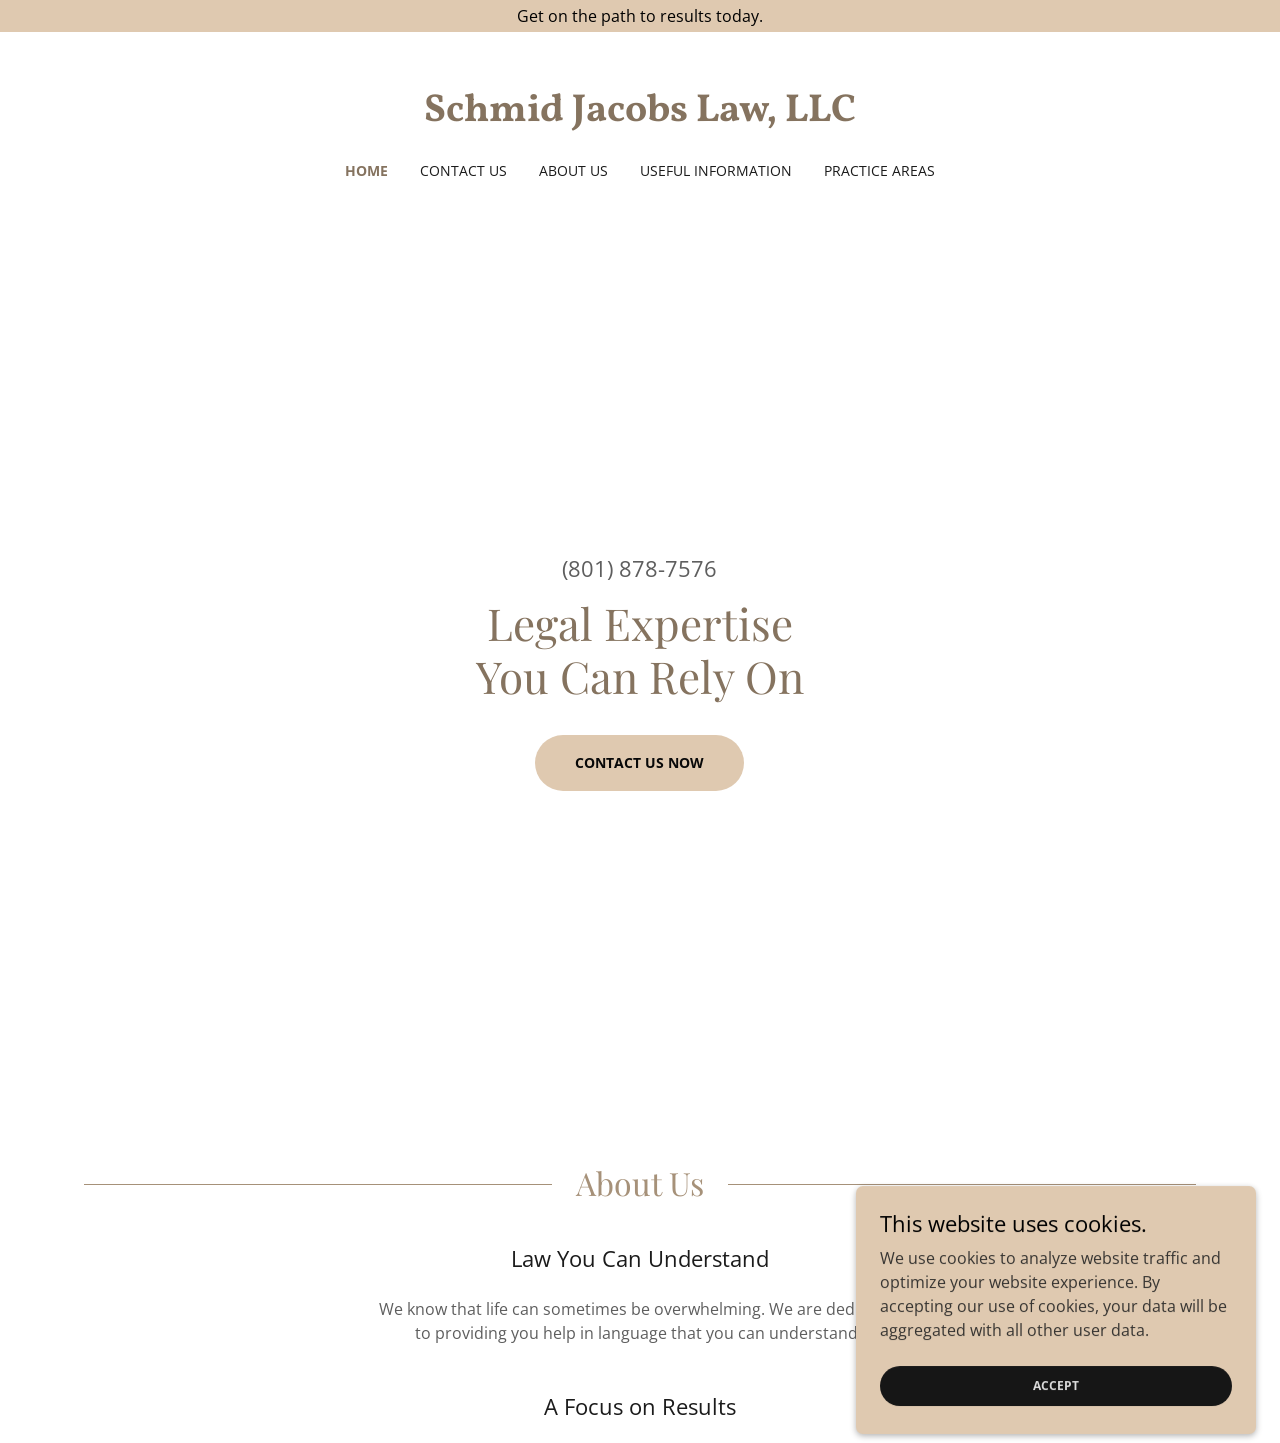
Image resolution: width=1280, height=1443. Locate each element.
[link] (640, 115)
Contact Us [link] (463, 170)
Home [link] (366, 170)
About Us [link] (573, 170)
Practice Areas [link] (879, 170)
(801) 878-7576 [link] (639, 568)
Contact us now (639, 762)
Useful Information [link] (716, 170)
